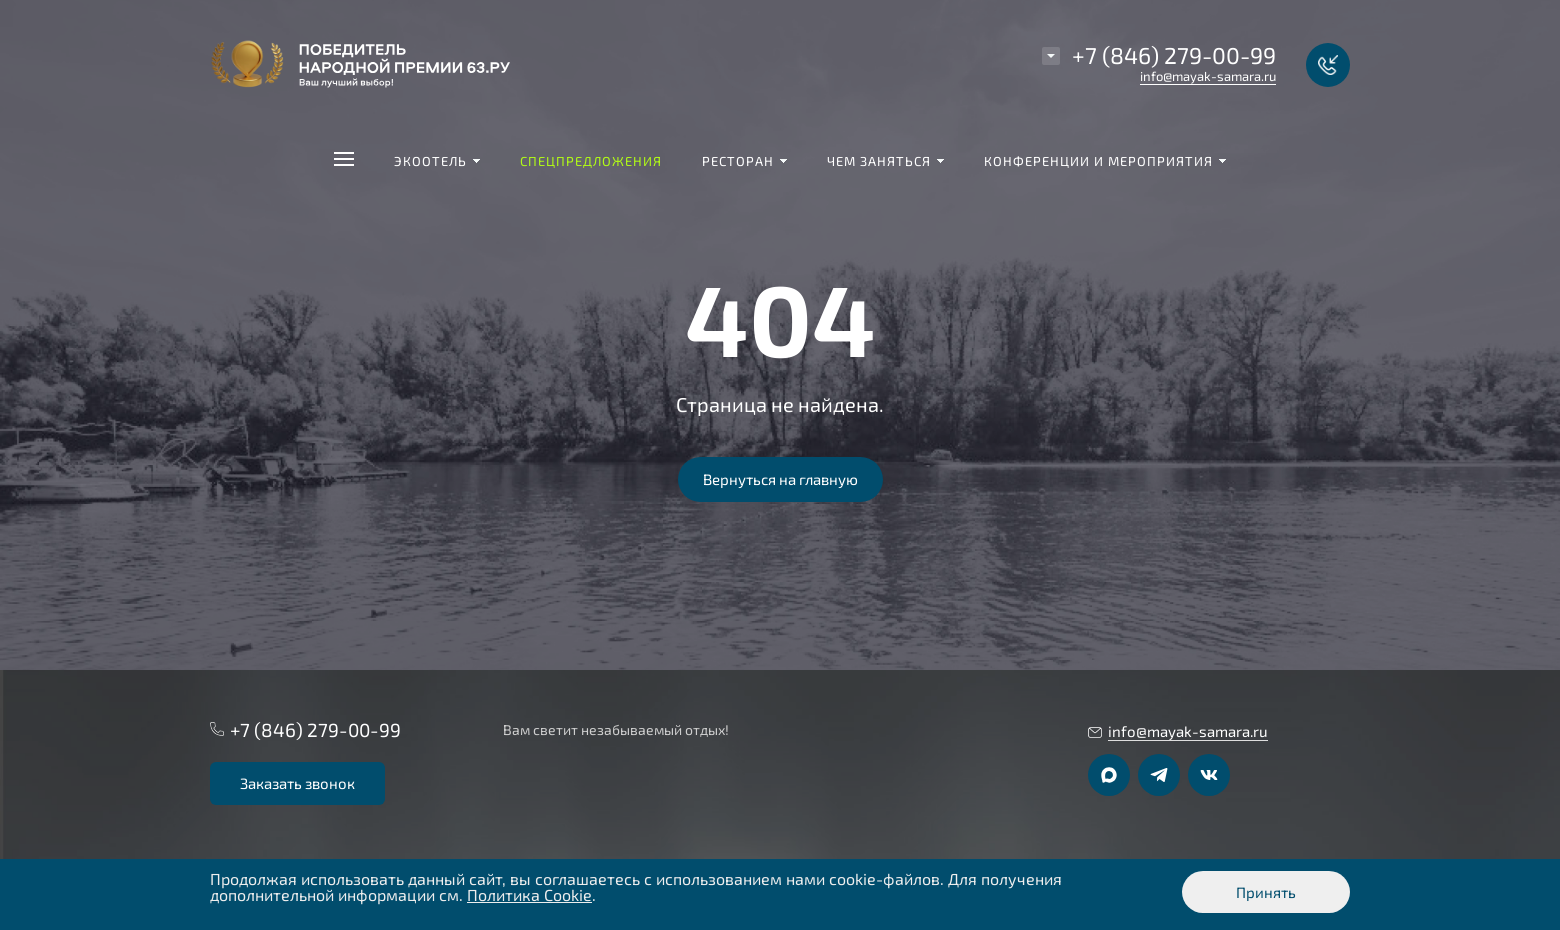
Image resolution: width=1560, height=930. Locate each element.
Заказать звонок (297, 783)
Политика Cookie (529, 894)
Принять (1266, 892)
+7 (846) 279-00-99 (1174, 55)
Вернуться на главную (780, 479)
